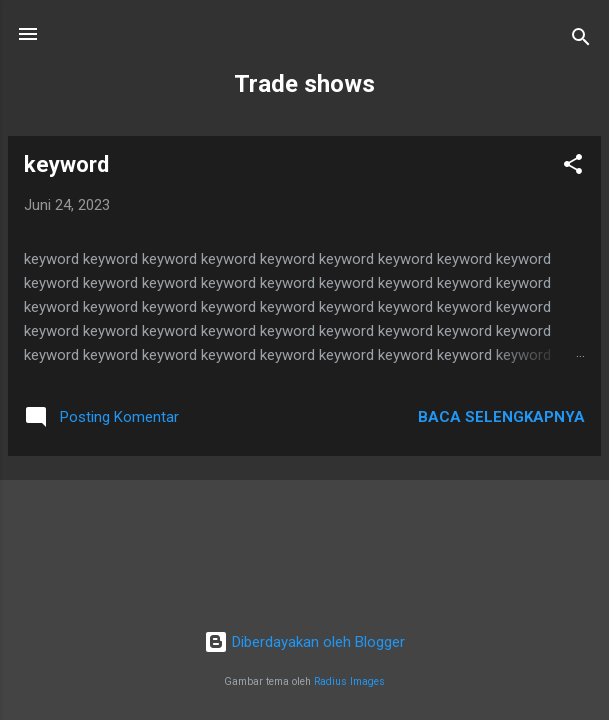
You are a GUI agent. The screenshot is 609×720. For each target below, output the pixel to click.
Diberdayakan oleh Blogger (304, 642)
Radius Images (349, 681)
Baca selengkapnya (501, 417)
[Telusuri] (581, 40)
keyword (66, 164)
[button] (573, 167)
